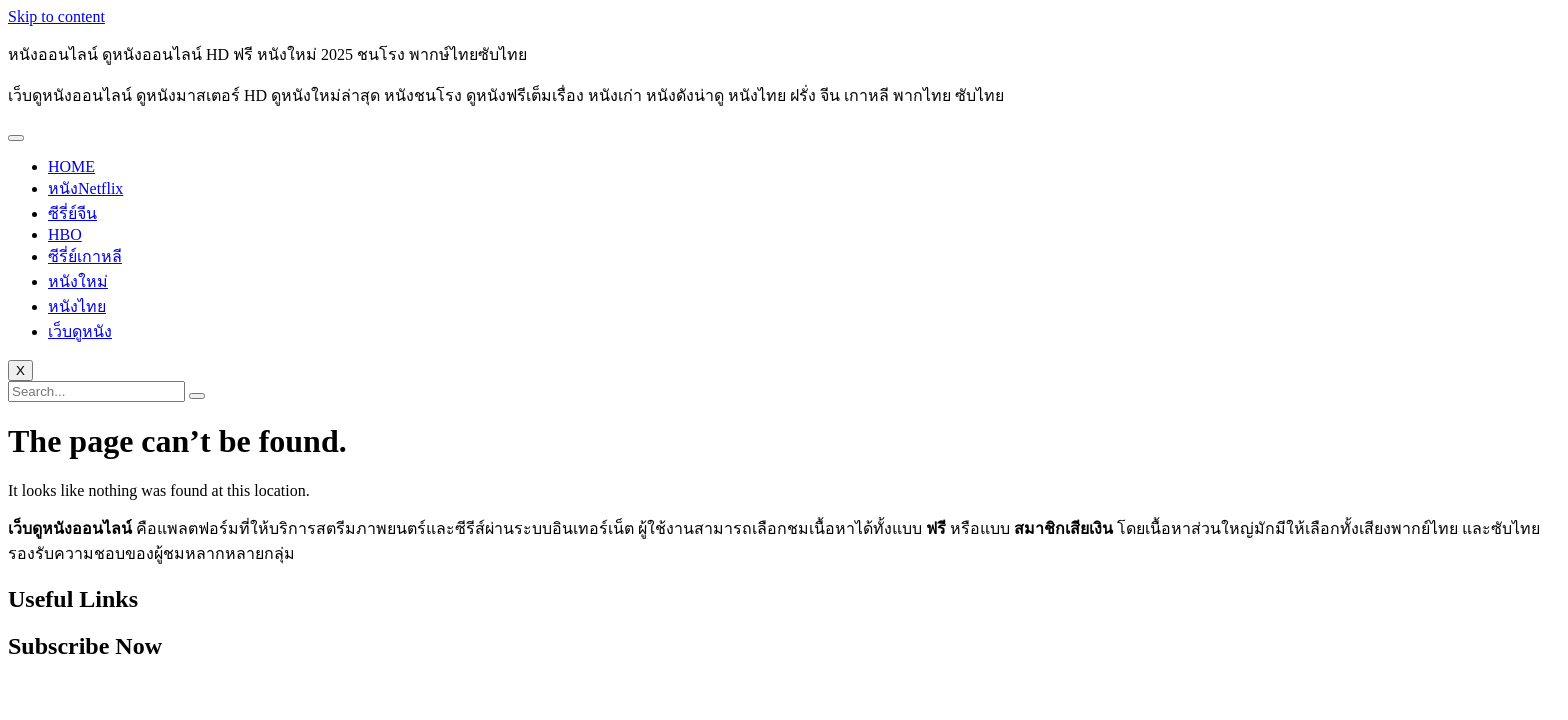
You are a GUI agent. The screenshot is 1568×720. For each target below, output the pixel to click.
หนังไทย (77, 306)
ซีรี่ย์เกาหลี (85, 256)
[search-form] (96, 391)
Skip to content (56, 16)
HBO (65, 234)
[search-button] (197, 396)
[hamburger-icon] (16, 138)
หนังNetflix (85, 188)
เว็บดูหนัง (80, 331)
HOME (71, 166)
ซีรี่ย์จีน (72, 213)
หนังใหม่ (78, 281)
